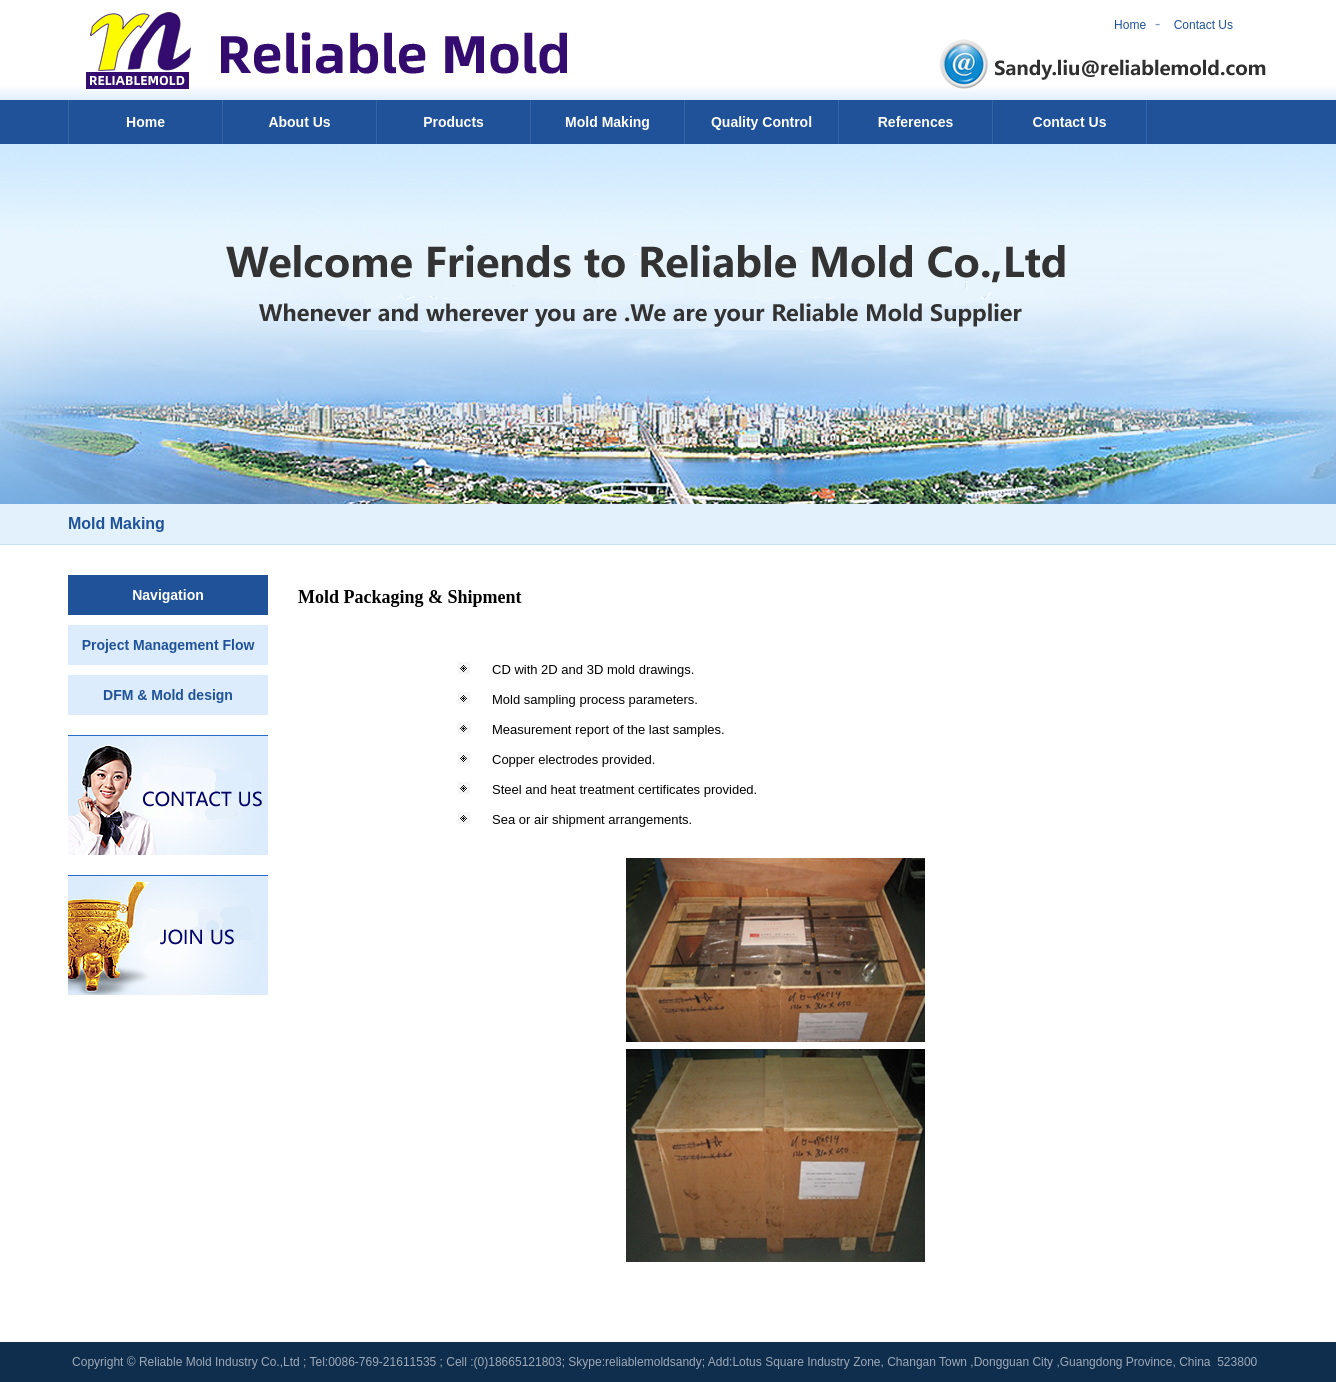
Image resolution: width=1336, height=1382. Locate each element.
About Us (299, 122)
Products (453, 122)
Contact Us (1203, 25)
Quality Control (761, 122)
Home (1130, 25)
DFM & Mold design (168, 695)
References (916, 122)
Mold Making (607, 122)
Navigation (168, 595)
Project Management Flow (168, 645)
